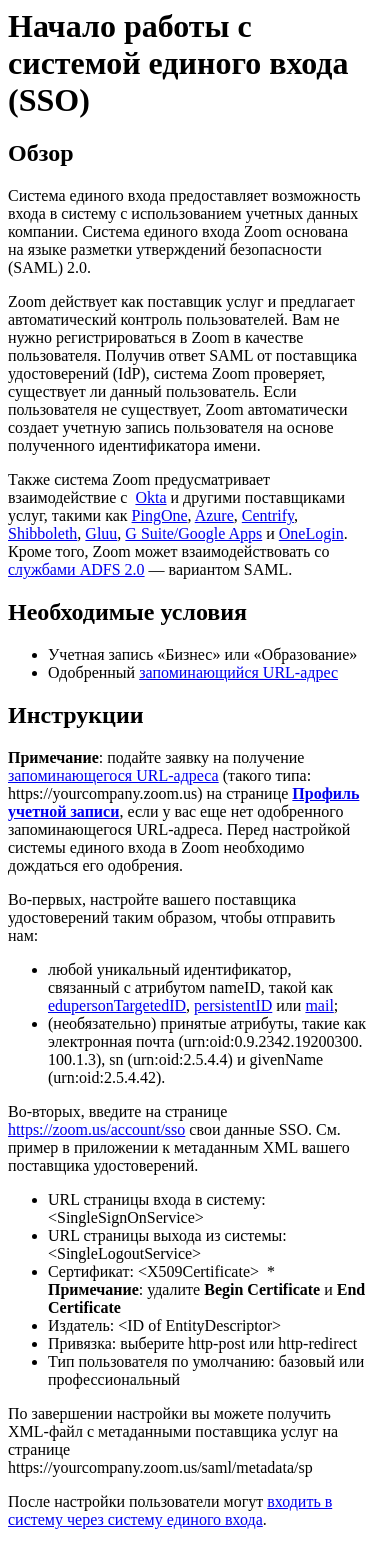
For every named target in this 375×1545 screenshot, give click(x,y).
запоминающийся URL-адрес (238, 672)
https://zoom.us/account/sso (96, 1129)
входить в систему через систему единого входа (170, 1510)
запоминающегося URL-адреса (113, 775)
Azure (214, 515)
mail (319, 1005)
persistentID (233, 1005)
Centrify (268, 515)
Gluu (101, 533)
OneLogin (311, 533)
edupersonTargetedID (117, 1005)
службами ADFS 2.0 (76, 569)
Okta (150, 497)
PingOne (160, 515)
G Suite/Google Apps (193, 533)
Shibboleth (42, 533)
